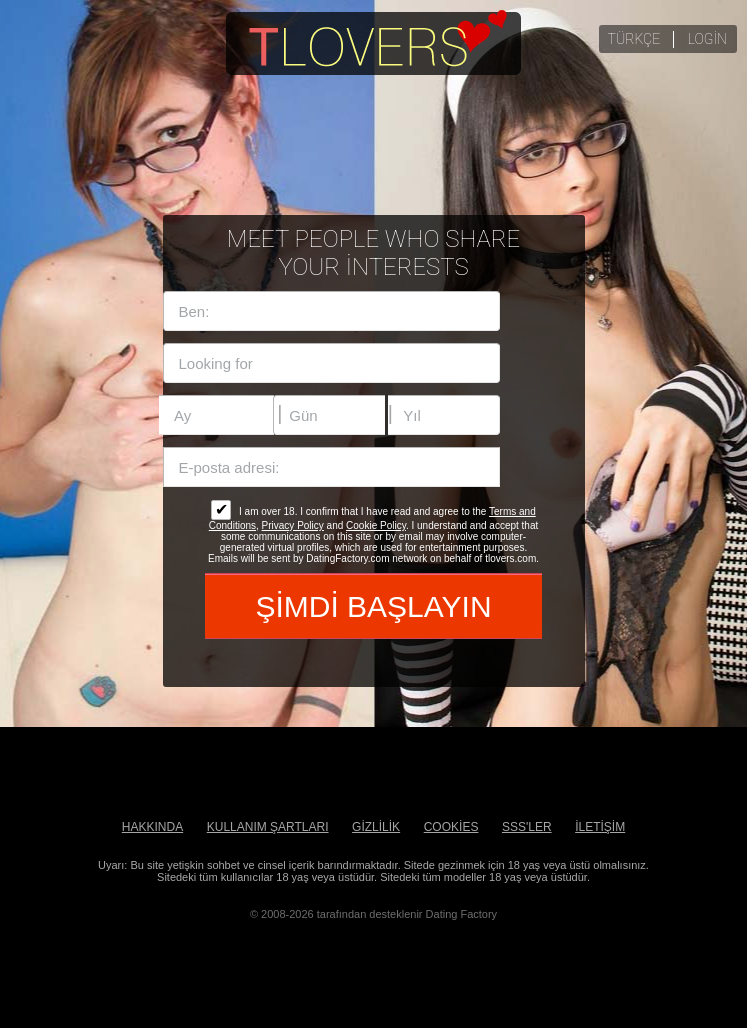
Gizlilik (376, 827)
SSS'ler (527, 827)
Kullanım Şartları (268, 827)
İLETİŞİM (600, 827)
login (707, 39)
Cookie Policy (376, 525)
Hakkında (152, 827)
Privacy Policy (293, 525)
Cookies (451, 827)
